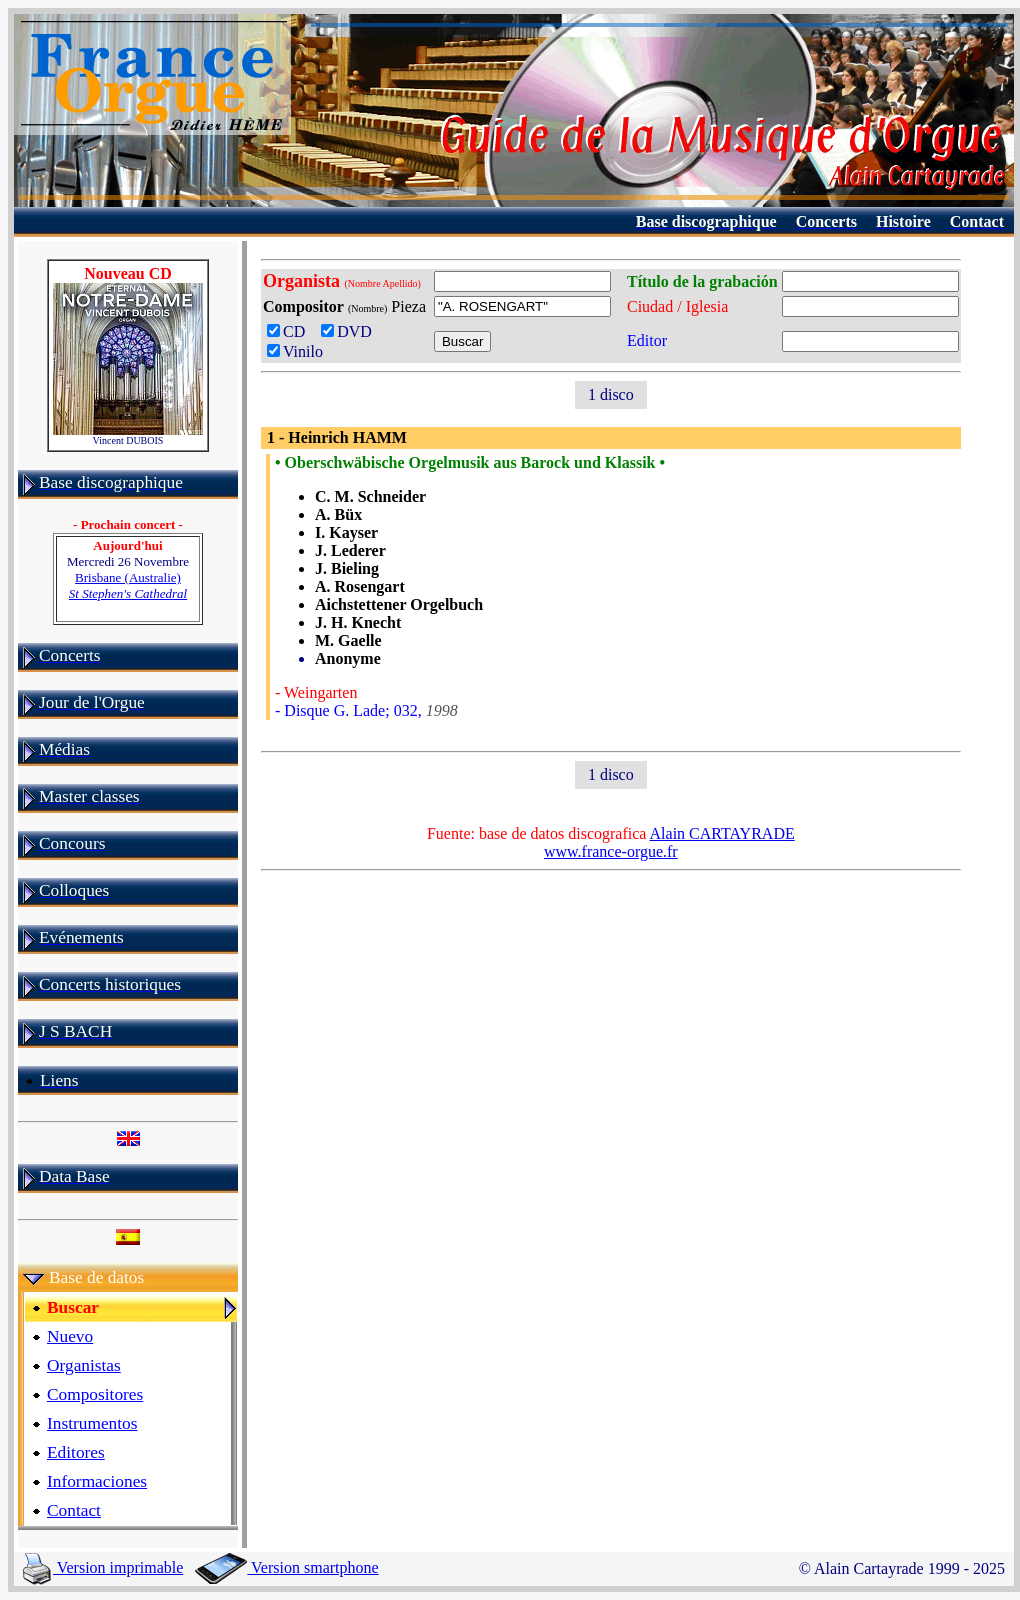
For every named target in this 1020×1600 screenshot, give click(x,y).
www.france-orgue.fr (611, 851)
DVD (350, 331)
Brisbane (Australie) (128, 585)
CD (290, 331)
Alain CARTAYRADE (722, 833)
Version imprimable (103, 1567)
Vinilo (295, 351)
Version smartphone (286, 1567)
